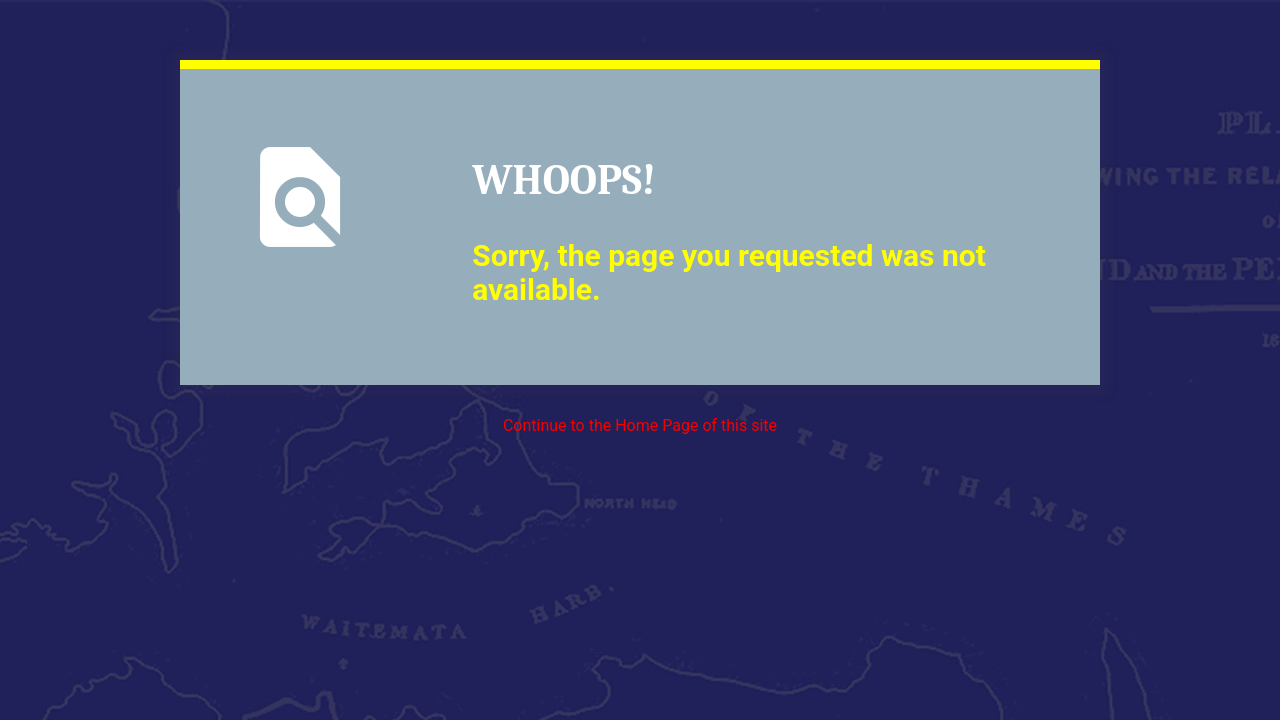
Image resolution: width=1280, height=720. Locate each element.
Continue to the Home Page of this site (640, 425)
